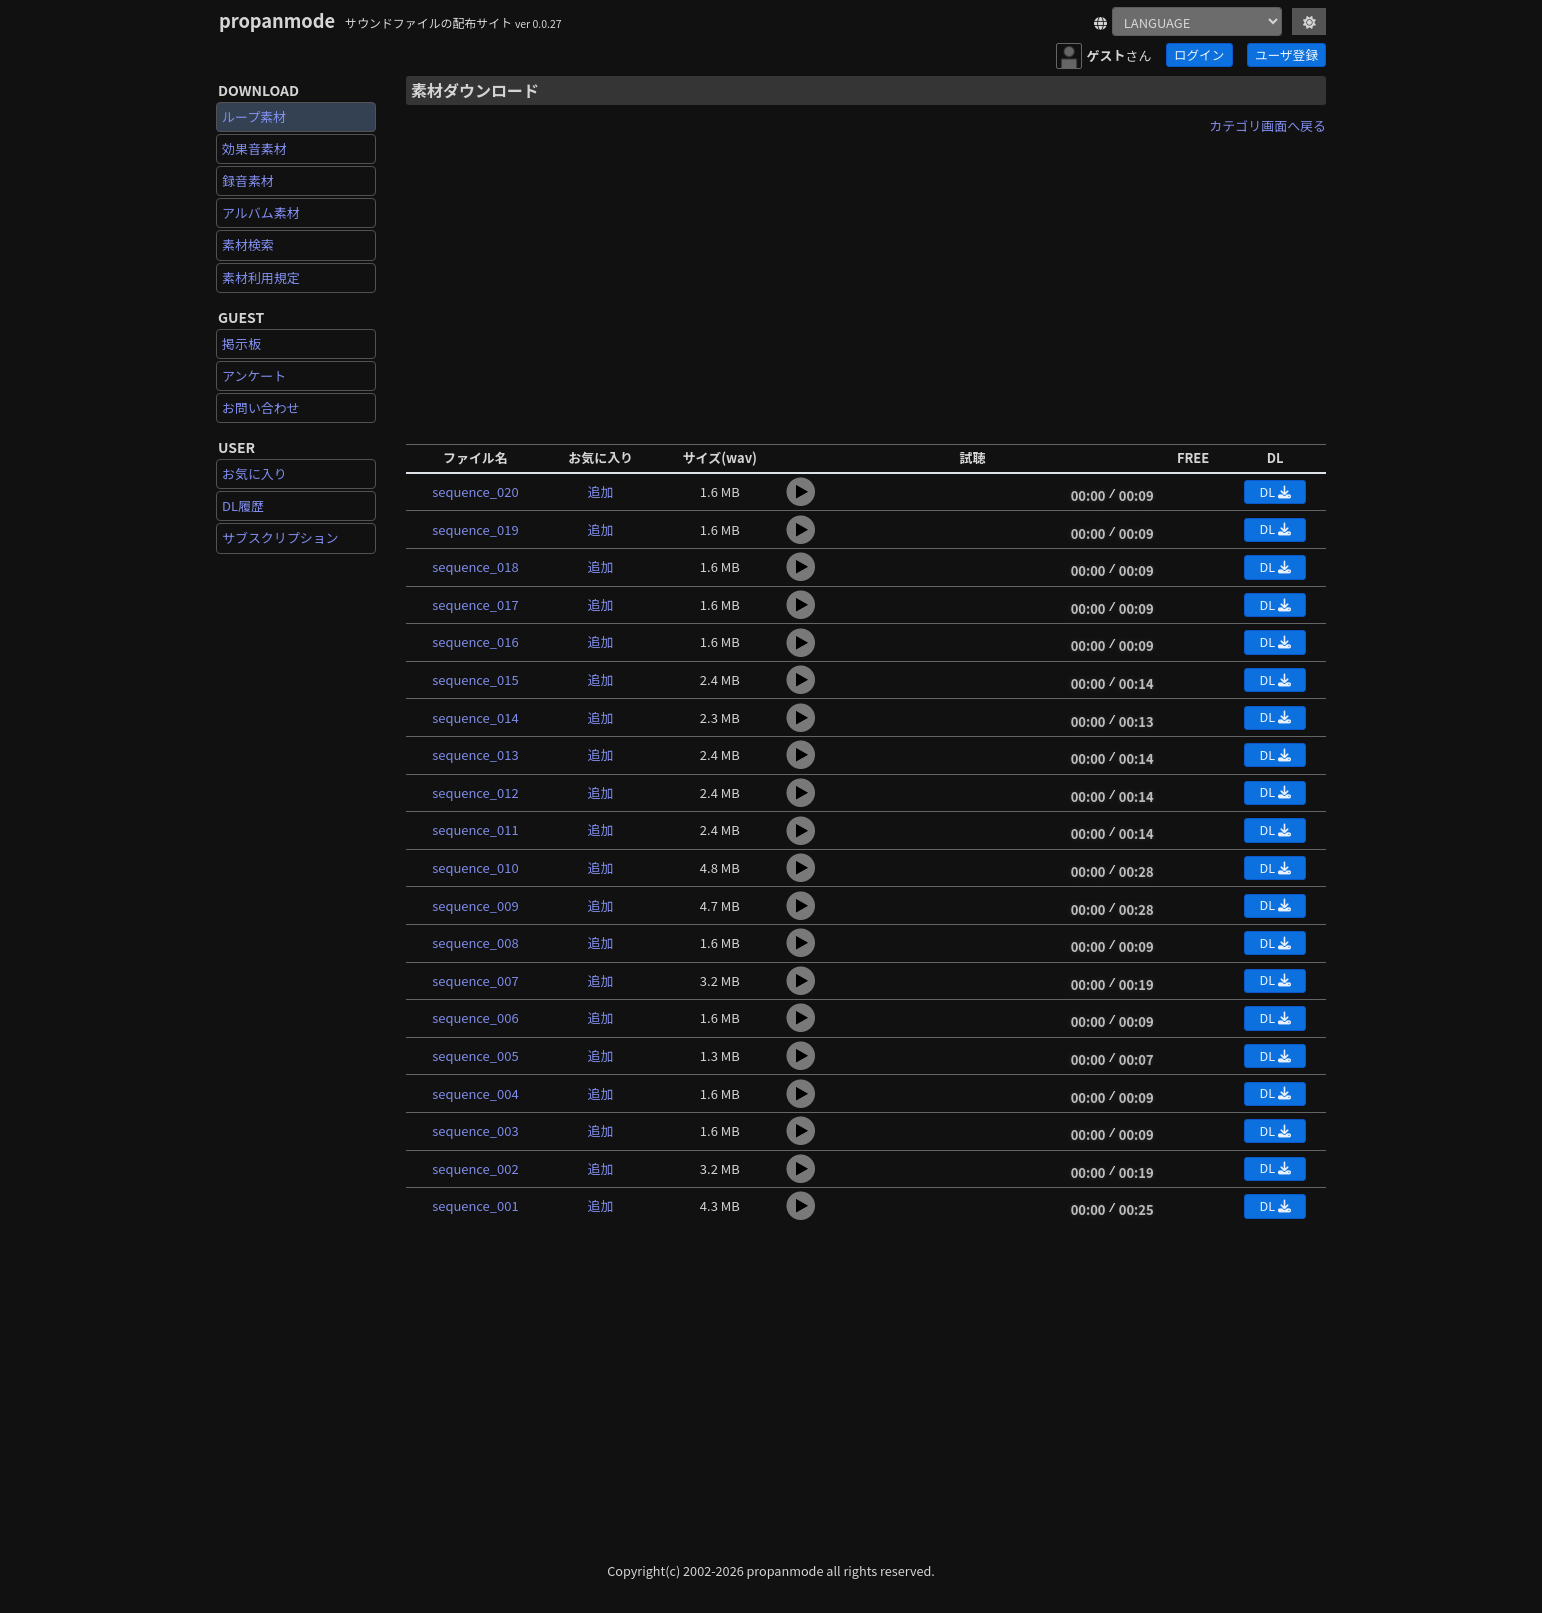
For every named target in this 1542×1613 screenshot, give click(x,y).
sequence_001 (475, 1205)
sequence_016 (475, 641)
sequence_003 (475, 1130)
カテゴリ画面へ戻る (1267, 125)
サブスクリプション (280, 537)
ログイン (1199, 54)
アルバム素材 (261, 212)
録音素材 (248, 180)
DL (1274, 491)
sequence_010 (475, 867)
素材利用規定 (261, 277)
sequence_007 (475, 980)
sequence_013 (475, 754)
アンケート (254, 375)
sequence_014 (475, 717)
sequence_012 (475, 792)
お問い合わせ (261, 407)
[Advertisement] (866, 283)
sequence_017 (475, 604)
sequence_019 (475, 529)
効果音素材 (254, 148)
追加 (601, 491)
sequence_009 (475, 905)
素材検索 (248, 244)
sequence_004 (475, 1093)
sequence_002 (475, 1168)
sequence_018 (475, 566)
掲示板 (241, 343)
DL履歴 (243, 505)
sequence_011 (475, 829)
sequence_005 (475, 1055)
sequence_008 (475, 942)
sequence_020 (475, 491)
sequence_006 (475, 1017)
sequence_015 (475, 679)
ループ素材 (254, 116)
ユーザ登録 (1286, 54)
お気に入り (254, 473)
